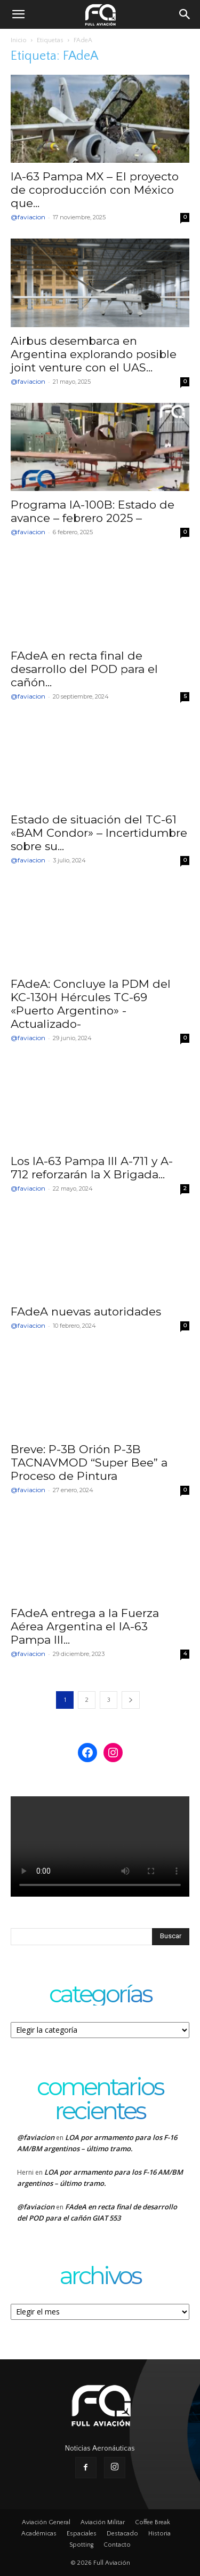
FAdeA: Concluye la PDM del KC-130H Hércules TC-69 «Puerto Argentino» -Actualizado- (91, 1004)
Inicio (19, 40)
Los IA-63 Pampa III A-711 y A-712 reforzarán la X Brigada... (92, 1167)
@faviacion (28, 217)
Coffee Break (152, 2522)
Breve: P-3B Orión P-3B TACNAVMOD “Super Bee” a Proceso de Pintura (89, 1462)
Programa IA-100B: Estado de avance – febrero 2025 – (92, 511)
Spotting (81, 2544)
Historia (159, 2533)
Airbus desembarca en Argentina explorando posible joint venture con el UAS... (94, 354)
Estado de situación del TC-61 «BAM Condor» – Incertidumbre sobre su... (99, 833)
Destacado (122, 2533)
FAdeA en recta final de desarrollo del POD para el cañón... (84, 669)
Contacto (117, 2544)
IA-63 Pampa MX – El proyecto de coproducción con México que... (95, 190)
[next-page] (131, 1700)
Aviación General (46, 2522)
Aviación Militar (103, 2522)
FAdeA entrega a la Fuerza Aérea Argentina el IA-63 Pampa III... (85, 1626)
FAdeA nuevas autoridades (86, 1311)
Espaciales (82, 2533)
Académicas (39, 2533)
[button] (18, 14)
